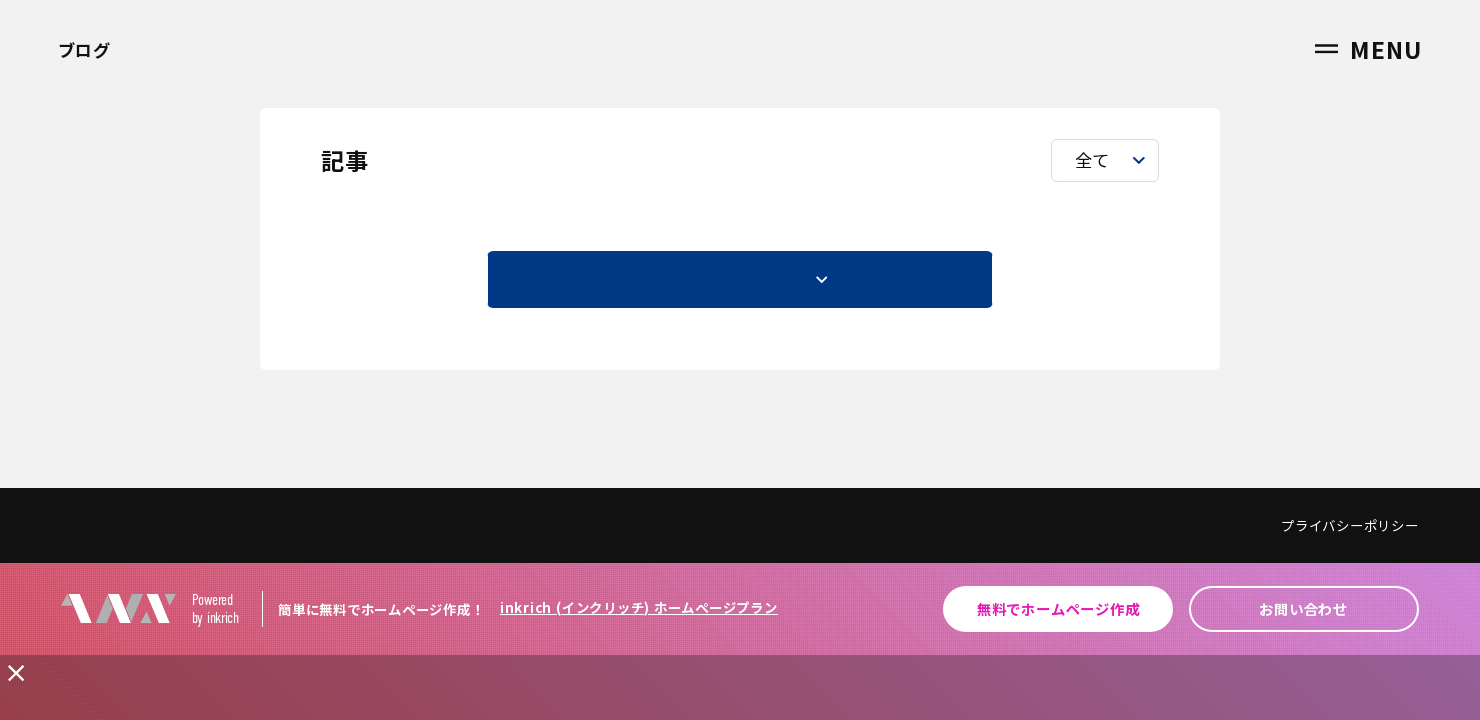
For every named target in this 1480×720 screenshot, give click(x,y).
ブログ (84, 49)
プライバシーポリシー (1350, 525)
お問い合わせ (1303, 608)
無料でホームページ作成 (1058, 608)
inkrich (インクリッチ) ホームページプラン (639, 607)
